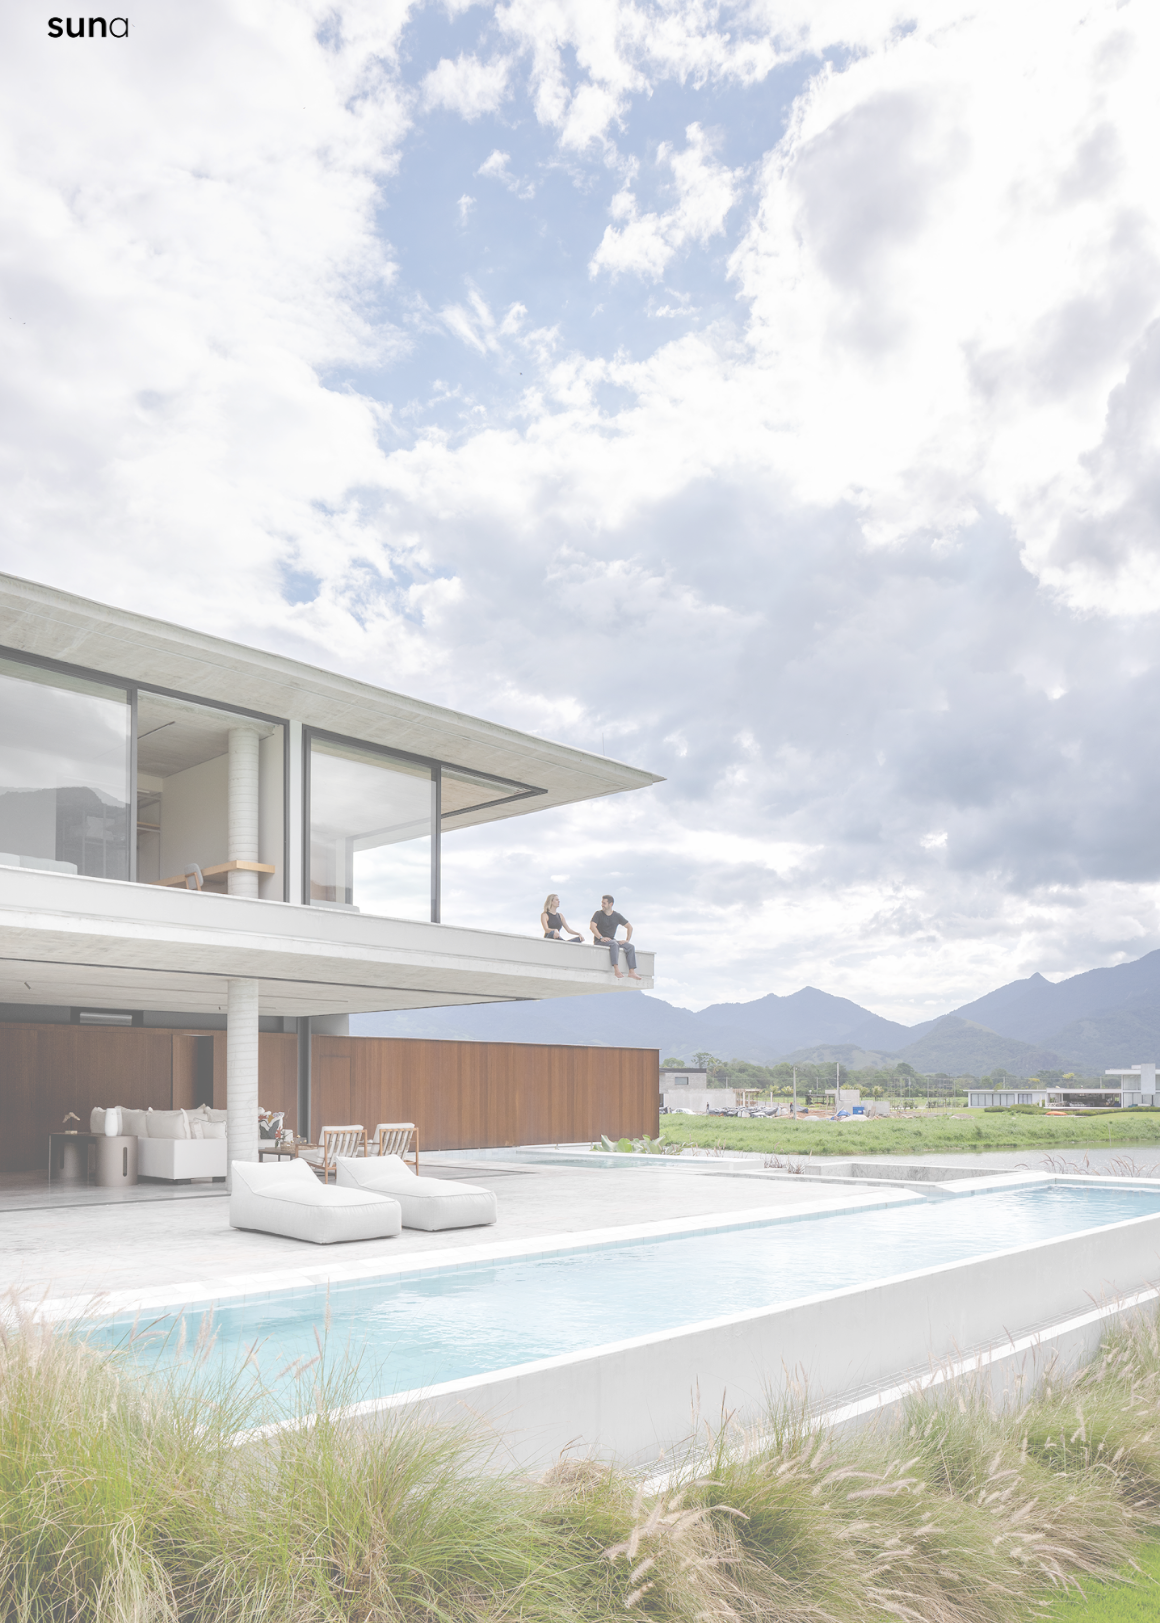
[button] (580, 1587)
